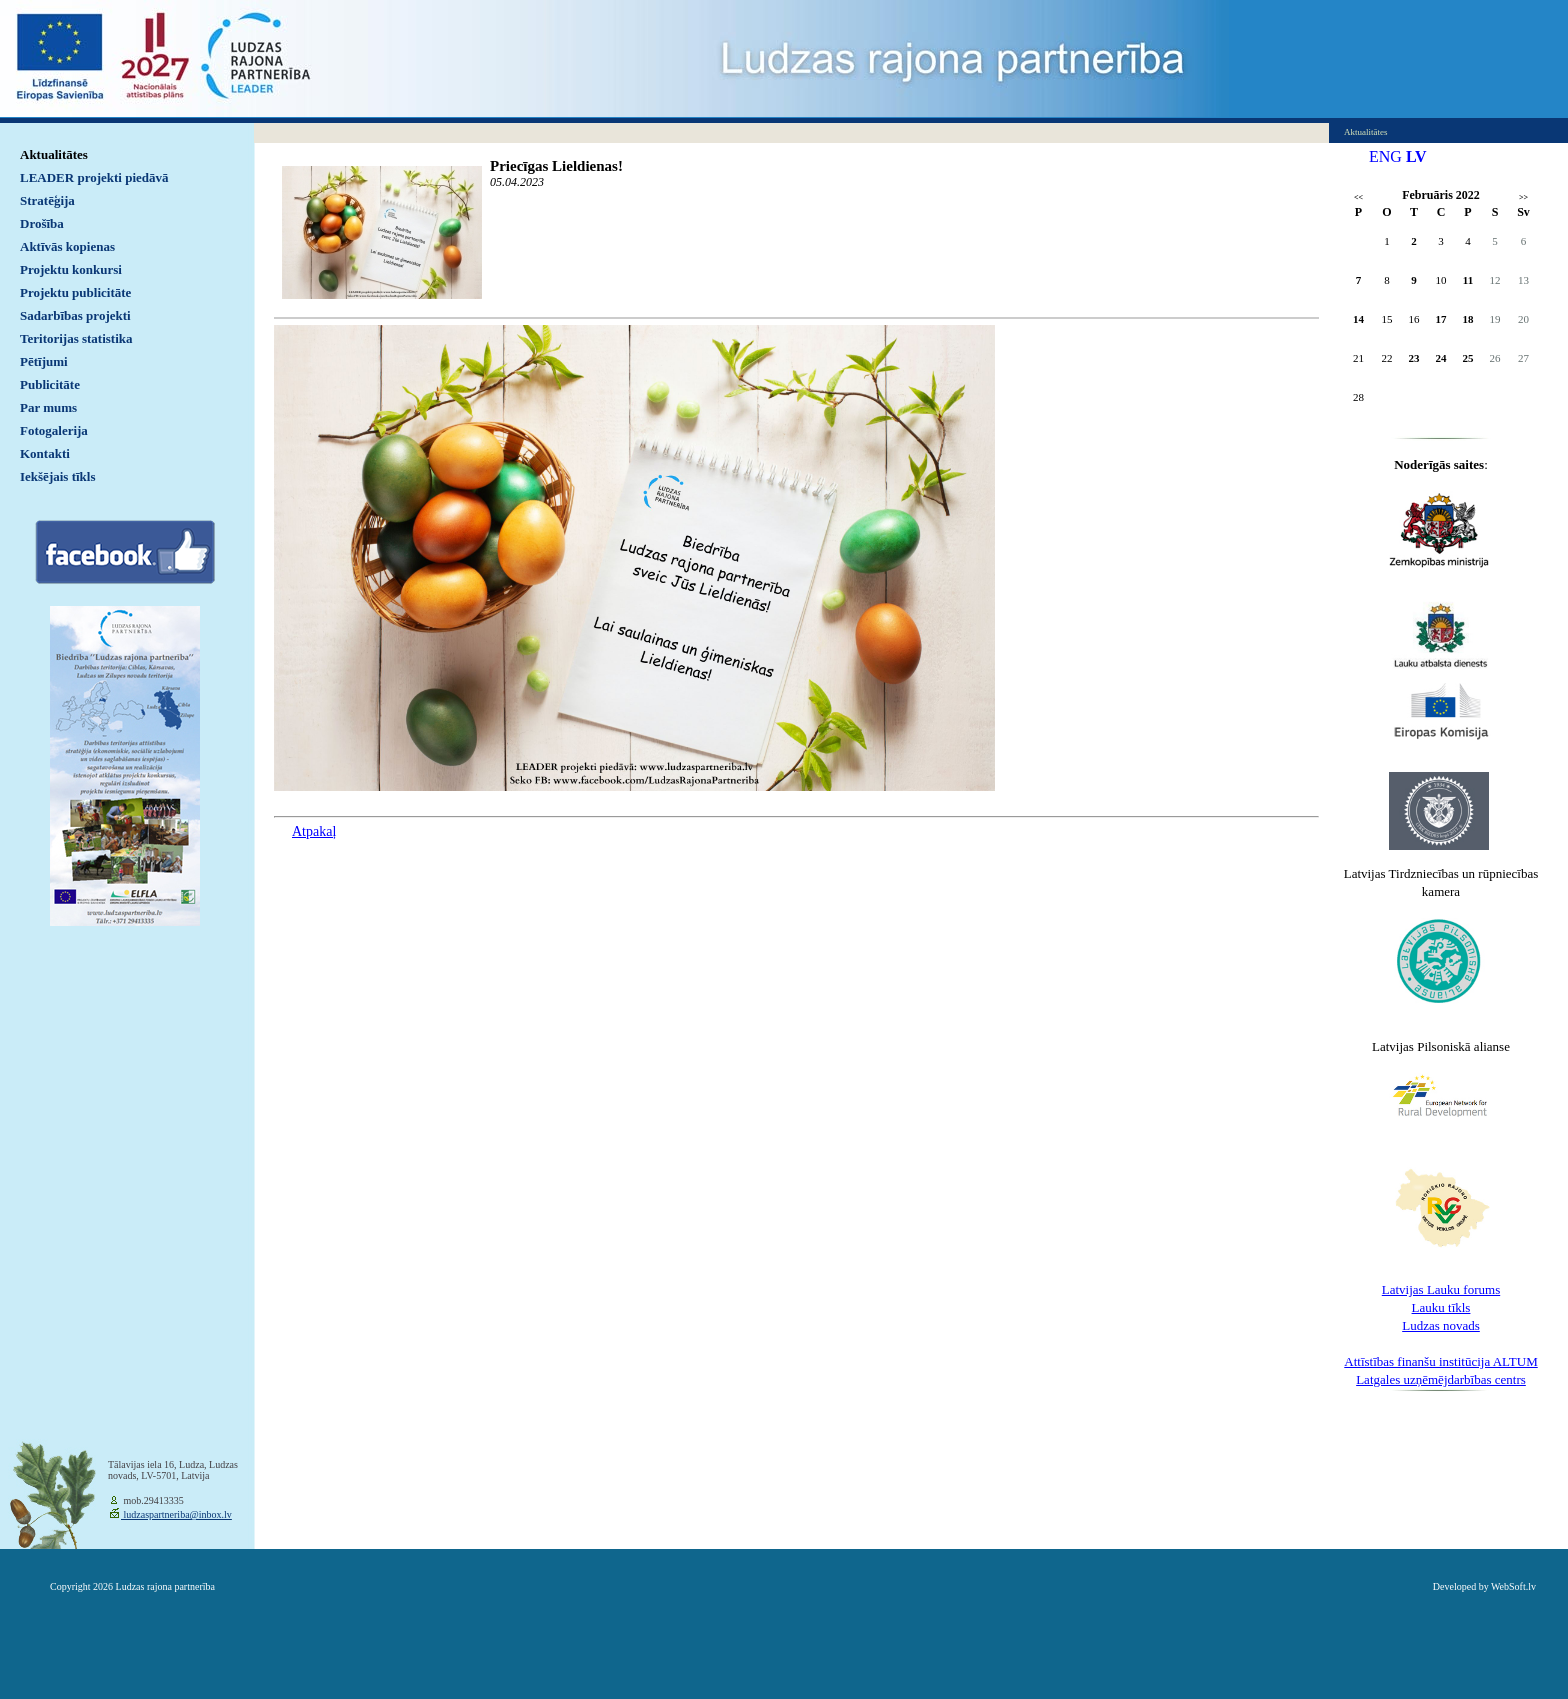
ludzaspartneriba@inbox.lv (176, 1514)
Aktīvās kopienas (67, 246)
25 (1468, 358)
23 (1414, 358)
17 (1441, 319)
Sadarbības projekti (75, 315)
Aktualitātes (54, 154)
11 (1468, 280)
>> (1523, 197)
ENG (1385, 156)
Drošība (42, 223)
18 (1468, 319)
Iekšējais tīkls (57, 476)
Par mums (48, 407)
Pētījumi (44, 361)
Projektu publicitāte (75, 292)
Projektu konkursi (71, 269)
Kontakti (45, 453)
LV (1416, 156)
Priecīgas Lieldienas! (556, 166)
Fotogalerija (54, 430)
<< (1358, 197)
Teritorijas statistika (76, 338)
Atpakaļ (314, 831)
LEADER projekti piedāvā (94, 177)
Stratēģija (47, 200)
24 (1441, 358)
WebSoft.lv (1513, 1586)
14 (1358, 319)
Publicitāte (50, 384)
